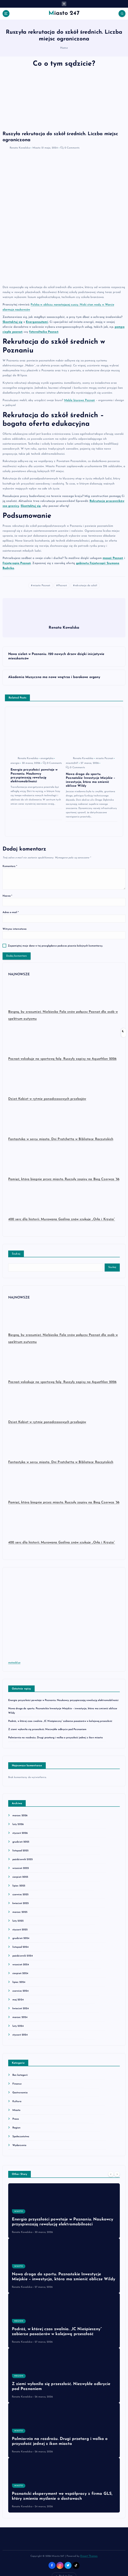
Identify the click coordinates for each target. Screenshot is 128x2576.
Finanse (17, 2077)
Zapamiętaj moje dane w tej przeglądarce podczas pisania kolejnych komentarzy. (55, 943)
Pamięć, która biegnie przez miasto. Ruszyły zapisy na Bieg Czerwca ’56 (63, 1177)
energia (15, 762)
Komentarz (10, 865)
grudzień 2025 (20, 1838)
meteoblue (14, 1660)
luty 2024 (17, 2020)
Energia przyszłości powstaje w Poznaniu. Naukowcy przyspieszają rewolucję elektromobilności (63, 1697)
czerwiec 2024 (20, 1985)
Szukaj (16, 1251)
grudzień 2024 (20, 1933)
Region (16, 2121)
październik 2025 (22, 1855)
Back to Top (64, 2569)
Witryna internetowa (15, 927)
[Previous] (111, 2167)
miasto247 (72, 762)
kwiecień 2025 (20, 1899)
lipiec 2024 (18, 1977)
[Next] (117, 2167)
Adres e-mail (11, 911)
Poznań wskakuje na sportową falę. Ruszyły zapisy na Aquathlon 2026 (62, 1056)
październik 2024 (22, 1951)
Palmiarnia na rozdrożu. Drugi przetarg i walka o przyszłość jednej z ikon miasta (55, 1734)
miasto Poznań (41, 585)
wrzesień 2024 (20, 1959)
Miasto (36, 147)
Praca (15, 2112)
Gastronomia (20, 2086)
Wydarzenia (19, 2138)
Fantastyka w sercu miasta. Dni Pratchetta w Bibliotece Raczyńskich (60, 1137)
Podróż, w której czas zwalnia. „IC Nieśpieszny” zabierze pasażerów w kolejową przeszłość (60, 1718)
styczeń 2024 (20, 2029)
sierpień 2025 (20, 1873)
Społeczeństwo (20, 2130)
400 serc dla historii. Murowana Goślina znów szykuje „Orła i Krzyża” (61, 1217)
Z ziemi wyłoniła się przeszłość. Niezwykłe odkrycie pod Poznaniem (47, 1726)
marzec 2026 (19, 1812)
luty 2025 (17, 1916)
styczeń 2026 (20, 1829)
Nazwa (7, 894)
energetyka (46, 757)
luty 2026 (17, 1821)
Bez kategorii (20, 2069)
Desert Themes (88, 2549)
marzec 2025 (19, 1907)
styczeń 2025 (20, 1925)
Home (64, 47)
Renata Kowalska (16, 147)
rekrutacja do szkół (86, 585)
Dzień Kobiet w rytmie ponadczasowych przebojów (47, 1097)
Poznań (62, 585)
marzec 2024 (19, 2011)
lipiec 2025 (18, 1881)
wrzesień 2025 (20, 1864)
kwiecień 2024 (20, 2003)
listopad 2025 (20, 1847)
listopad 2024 (20, 1942)
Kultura (16, 2095)
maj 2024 (17, 1994)
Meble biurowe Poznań (79, 400)
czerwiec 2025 (20, 1890)
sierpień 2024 (20, 1968)
